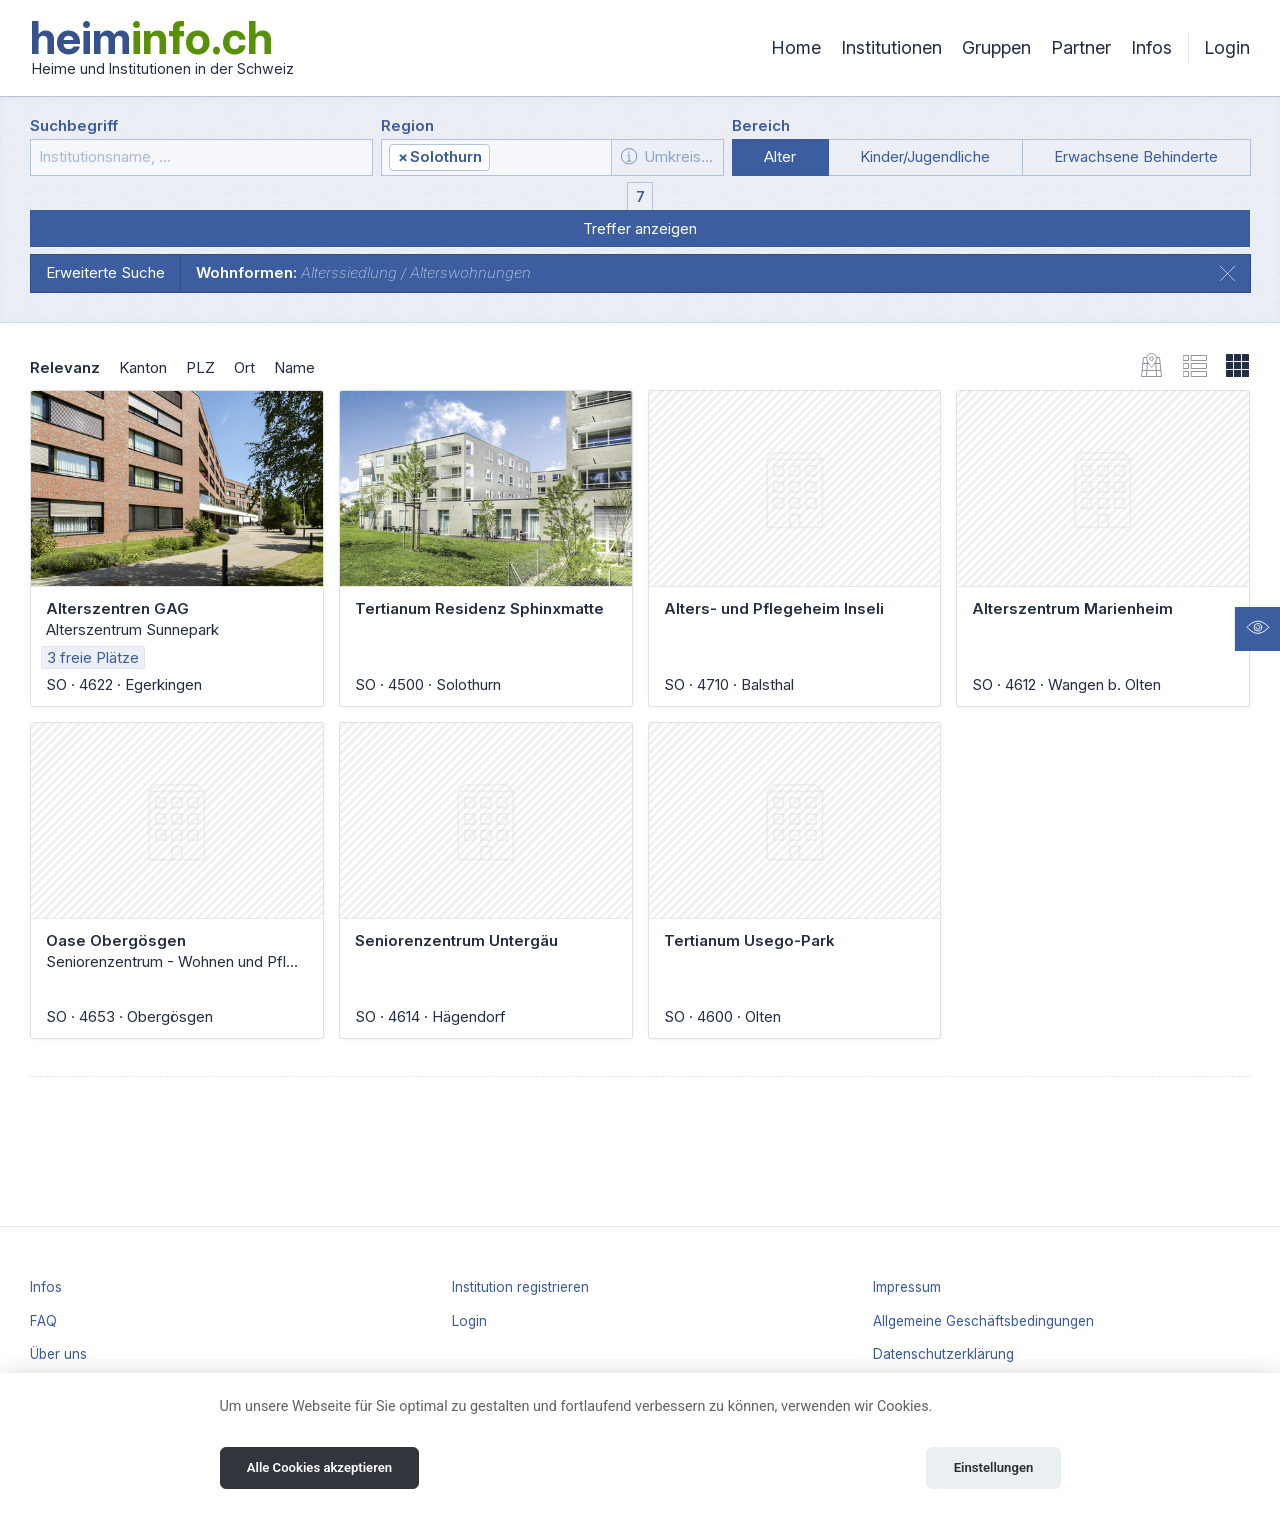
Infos (1151, 47)
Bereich (761, 125)
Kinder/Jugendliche (925, 156)
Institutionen (891, 47)
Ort (244, 367)
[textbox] (549, 158)
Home (796, 47)
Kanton (143, 367)
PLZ (200, 367)
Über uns (58, 1354)
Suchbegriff (74, 125)
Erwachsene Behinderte (1136, 156)
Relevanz (65, 367)
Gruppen (996, 47)
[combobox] (496, 157)
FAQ (43, 1321)
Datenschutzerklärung (943, 1354)
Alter (780, 156)
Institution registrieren (520, 1287)
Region (407, 125)
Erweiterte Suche (105, 272)
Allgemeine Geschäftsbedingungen (983, 1321)
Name (294, 367)
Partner (1081, 47)
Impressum (907, 1287)
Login (1227, 47)
